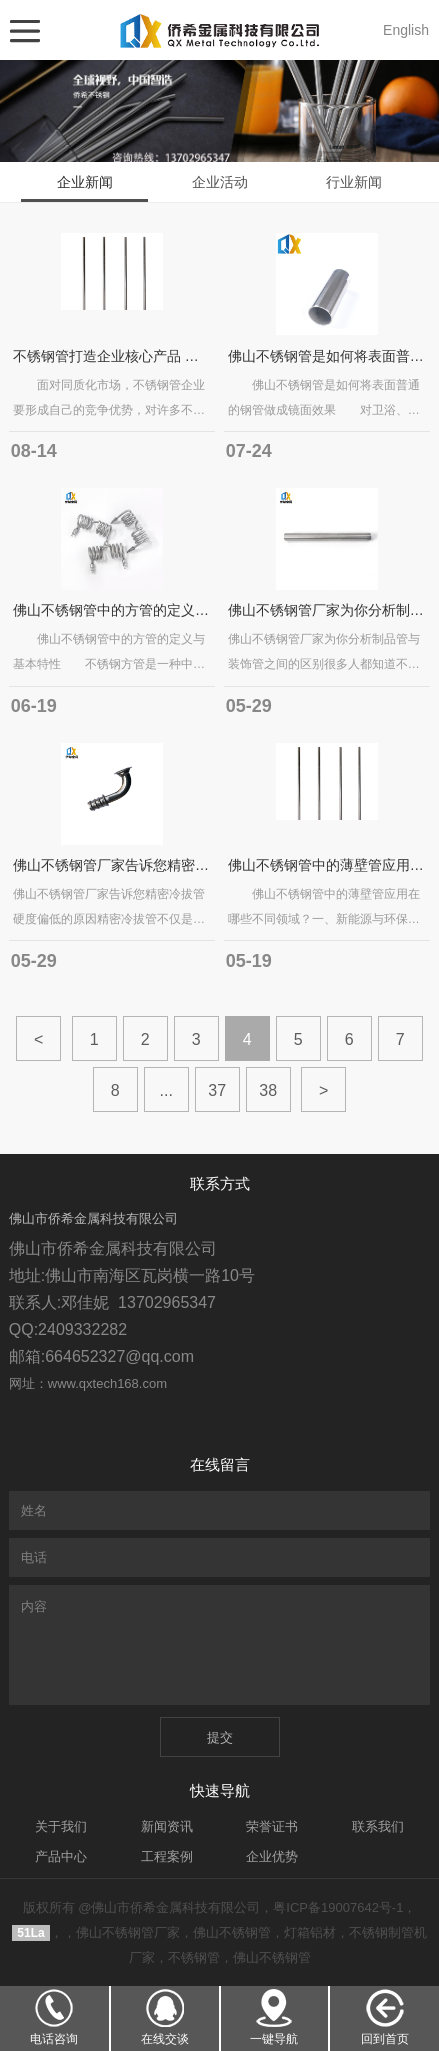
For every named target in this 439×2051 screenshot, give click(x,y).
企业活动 (220, 182)
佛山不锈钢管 (232, 1932)
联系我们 (378, 1826)
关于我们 (61, 1826)
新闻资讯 (167, 1826)
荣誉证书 (272, 1826)
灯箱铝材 (310, 1932)
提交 (220, 1737)
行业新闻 (354, 182)
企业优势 (272, 1856)
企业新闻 (85, 182)
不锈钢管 (194, 1957)
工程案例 (167, 1856)
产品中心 (61, 1856)
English (406, 30)
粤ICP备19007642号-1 (338, 1907)
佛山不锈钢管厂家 (128, 1932)
